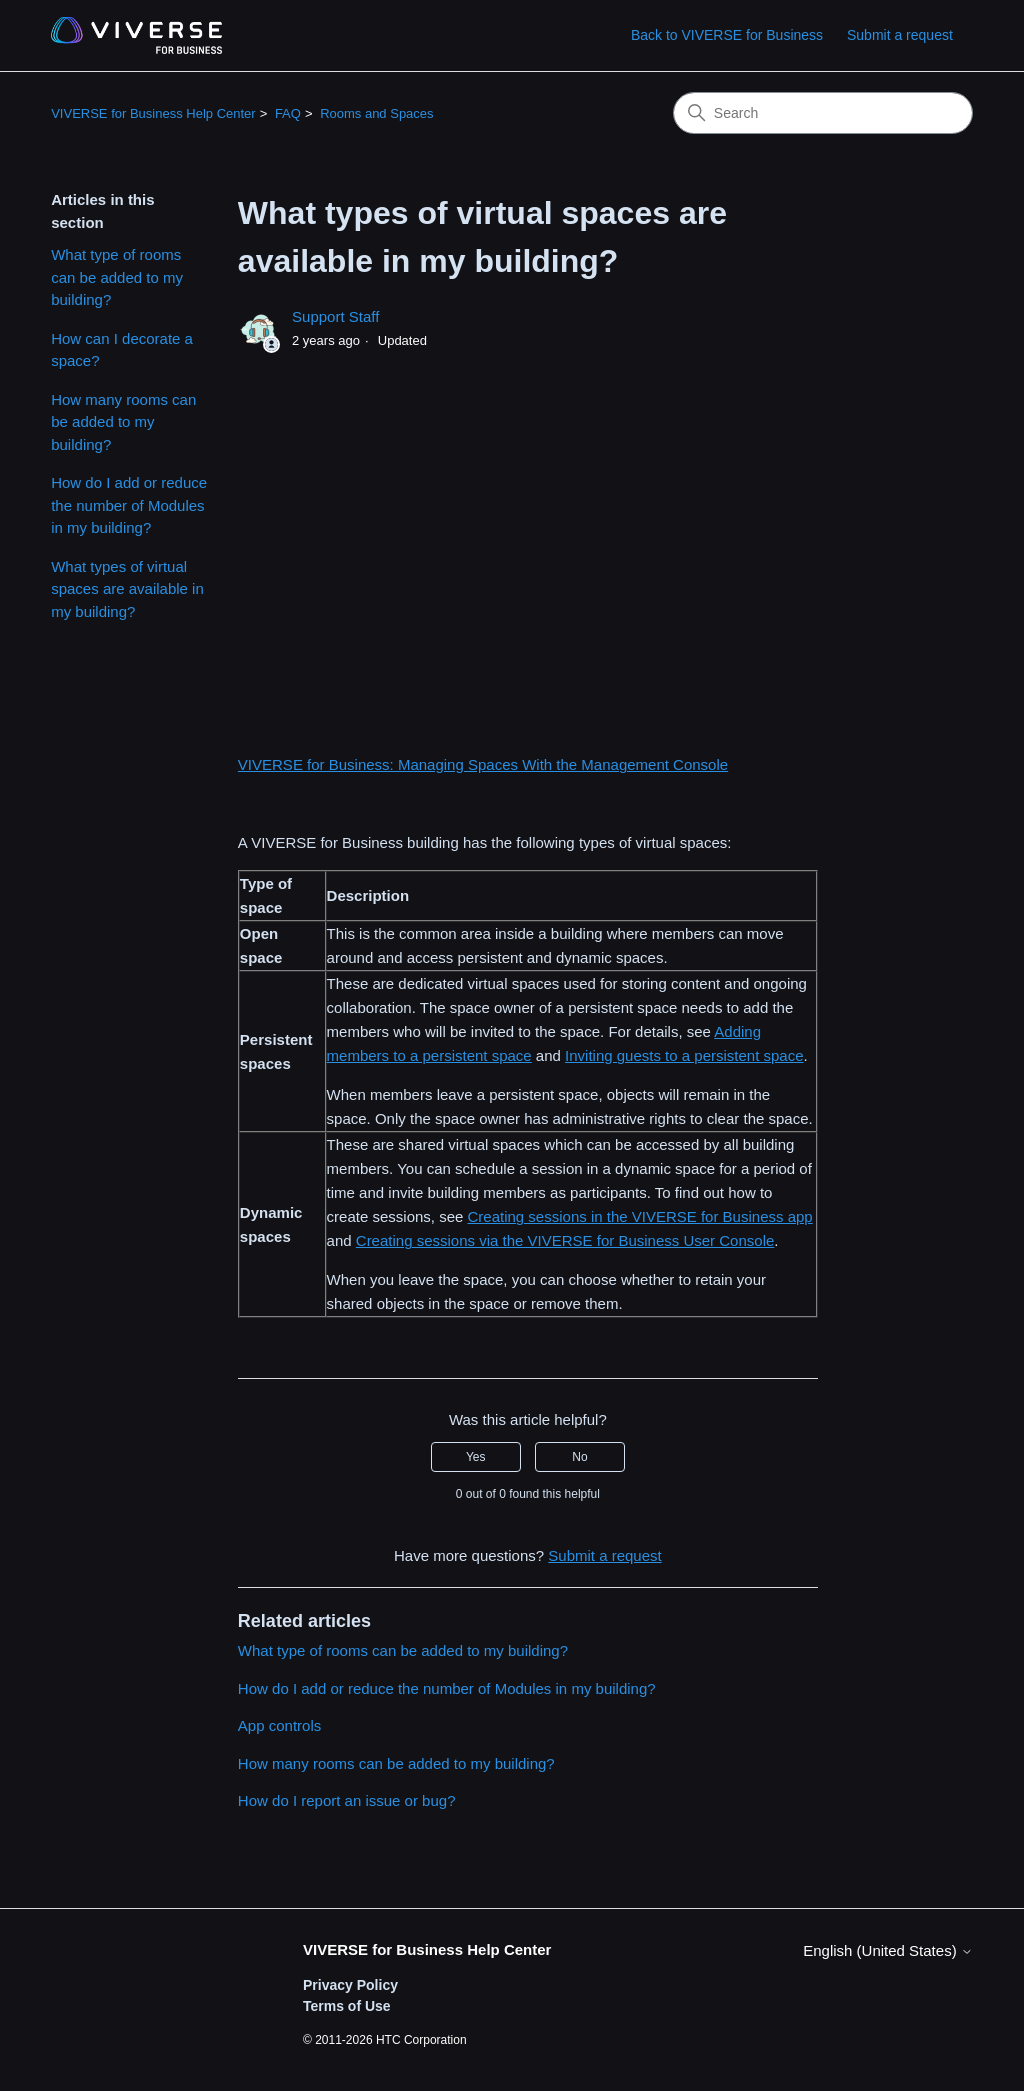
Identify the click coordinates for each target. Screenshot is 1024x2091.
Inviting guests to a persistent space (684, 1055)
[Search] (823, 113)
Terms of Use (347, 2006)
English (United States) (888, 1950)
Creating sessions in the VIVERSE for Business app (640, 1216)
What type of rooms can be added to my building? (117, 277)
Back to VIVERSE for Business (727, 35)
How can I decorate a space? (122, 350)
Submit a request (900, 35)
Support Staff (335, 316)
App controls (279, 1725)
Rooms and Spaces (376, 113)
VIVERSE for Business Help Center (153, 113)
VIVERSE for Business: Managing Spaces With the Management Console (483, 764)
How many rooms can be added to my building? (123, 422)
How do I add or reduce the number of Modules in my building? (129, 505)
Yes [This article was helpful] (476, 1457)
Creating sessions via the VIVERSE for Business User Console (565, 1240)
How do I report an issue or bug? (347, 1800)
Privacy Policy (350, 1985)
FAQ (288, 113)
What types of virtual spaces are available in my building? (127, 589)
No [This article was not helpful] (579, 1457)
